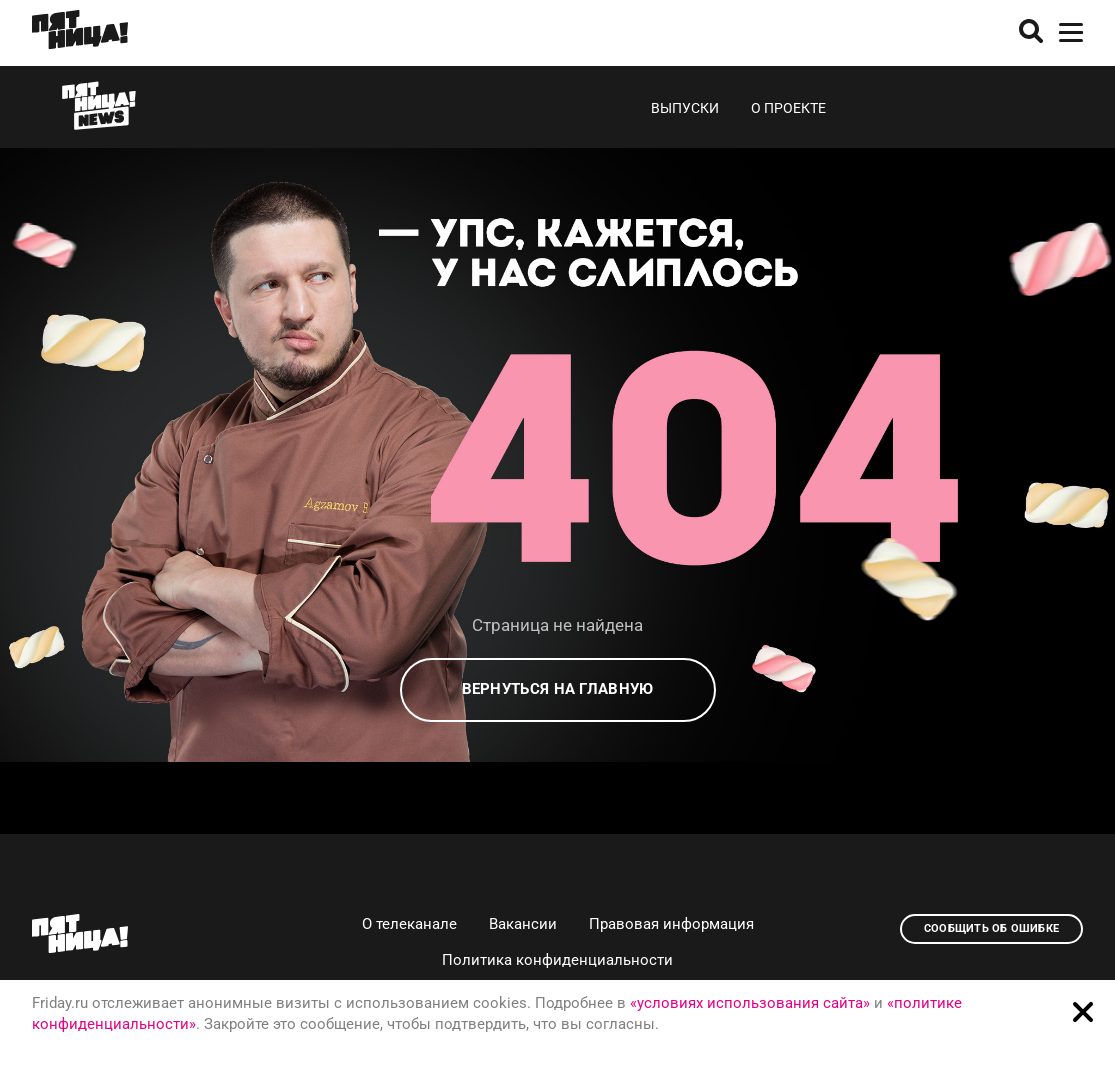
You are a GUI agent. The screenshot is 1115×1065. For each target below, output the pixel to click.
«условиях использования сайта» (750, 1003)
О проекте (788, 108)
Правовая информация (671, 924)
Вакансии (523, 924)
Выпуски (685, 108)
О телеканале (409, 924)
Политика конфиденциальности (557, 960)
